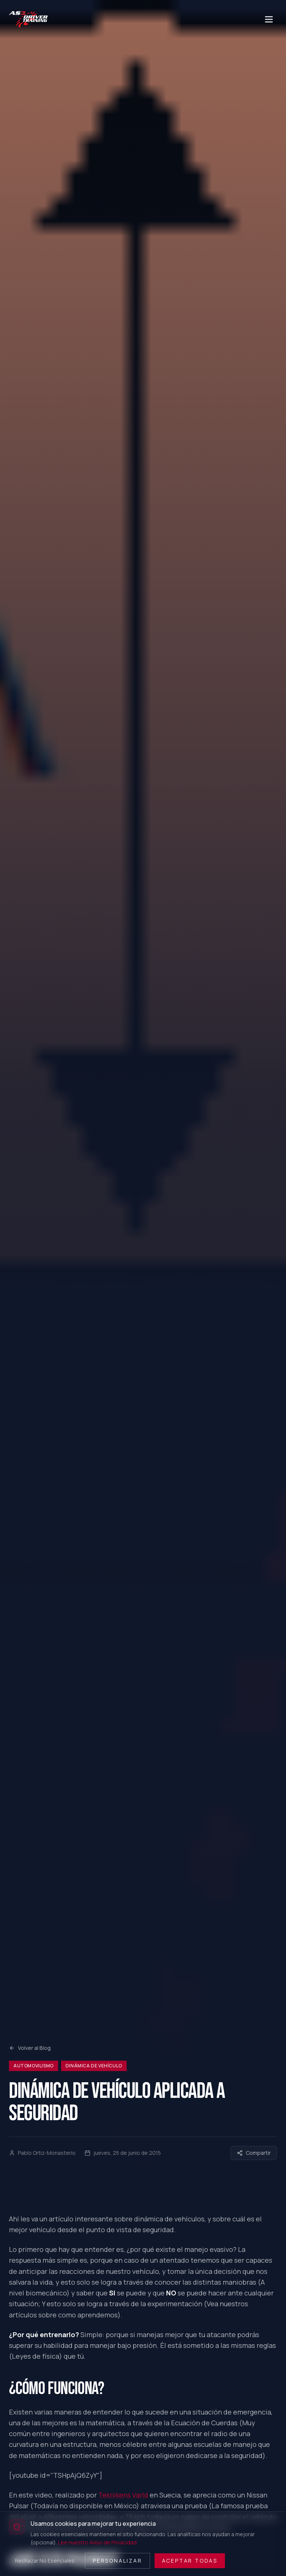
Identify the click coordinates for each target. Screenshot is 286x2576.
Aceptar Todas (189, 2560)
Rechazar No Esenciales (44, 2560)
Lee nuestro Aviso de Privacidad (97, 2542)
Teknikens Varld (123, 2494)
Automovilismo (33, 2066)
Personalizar (117, 2560)
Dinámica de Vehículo (94, 2066)
